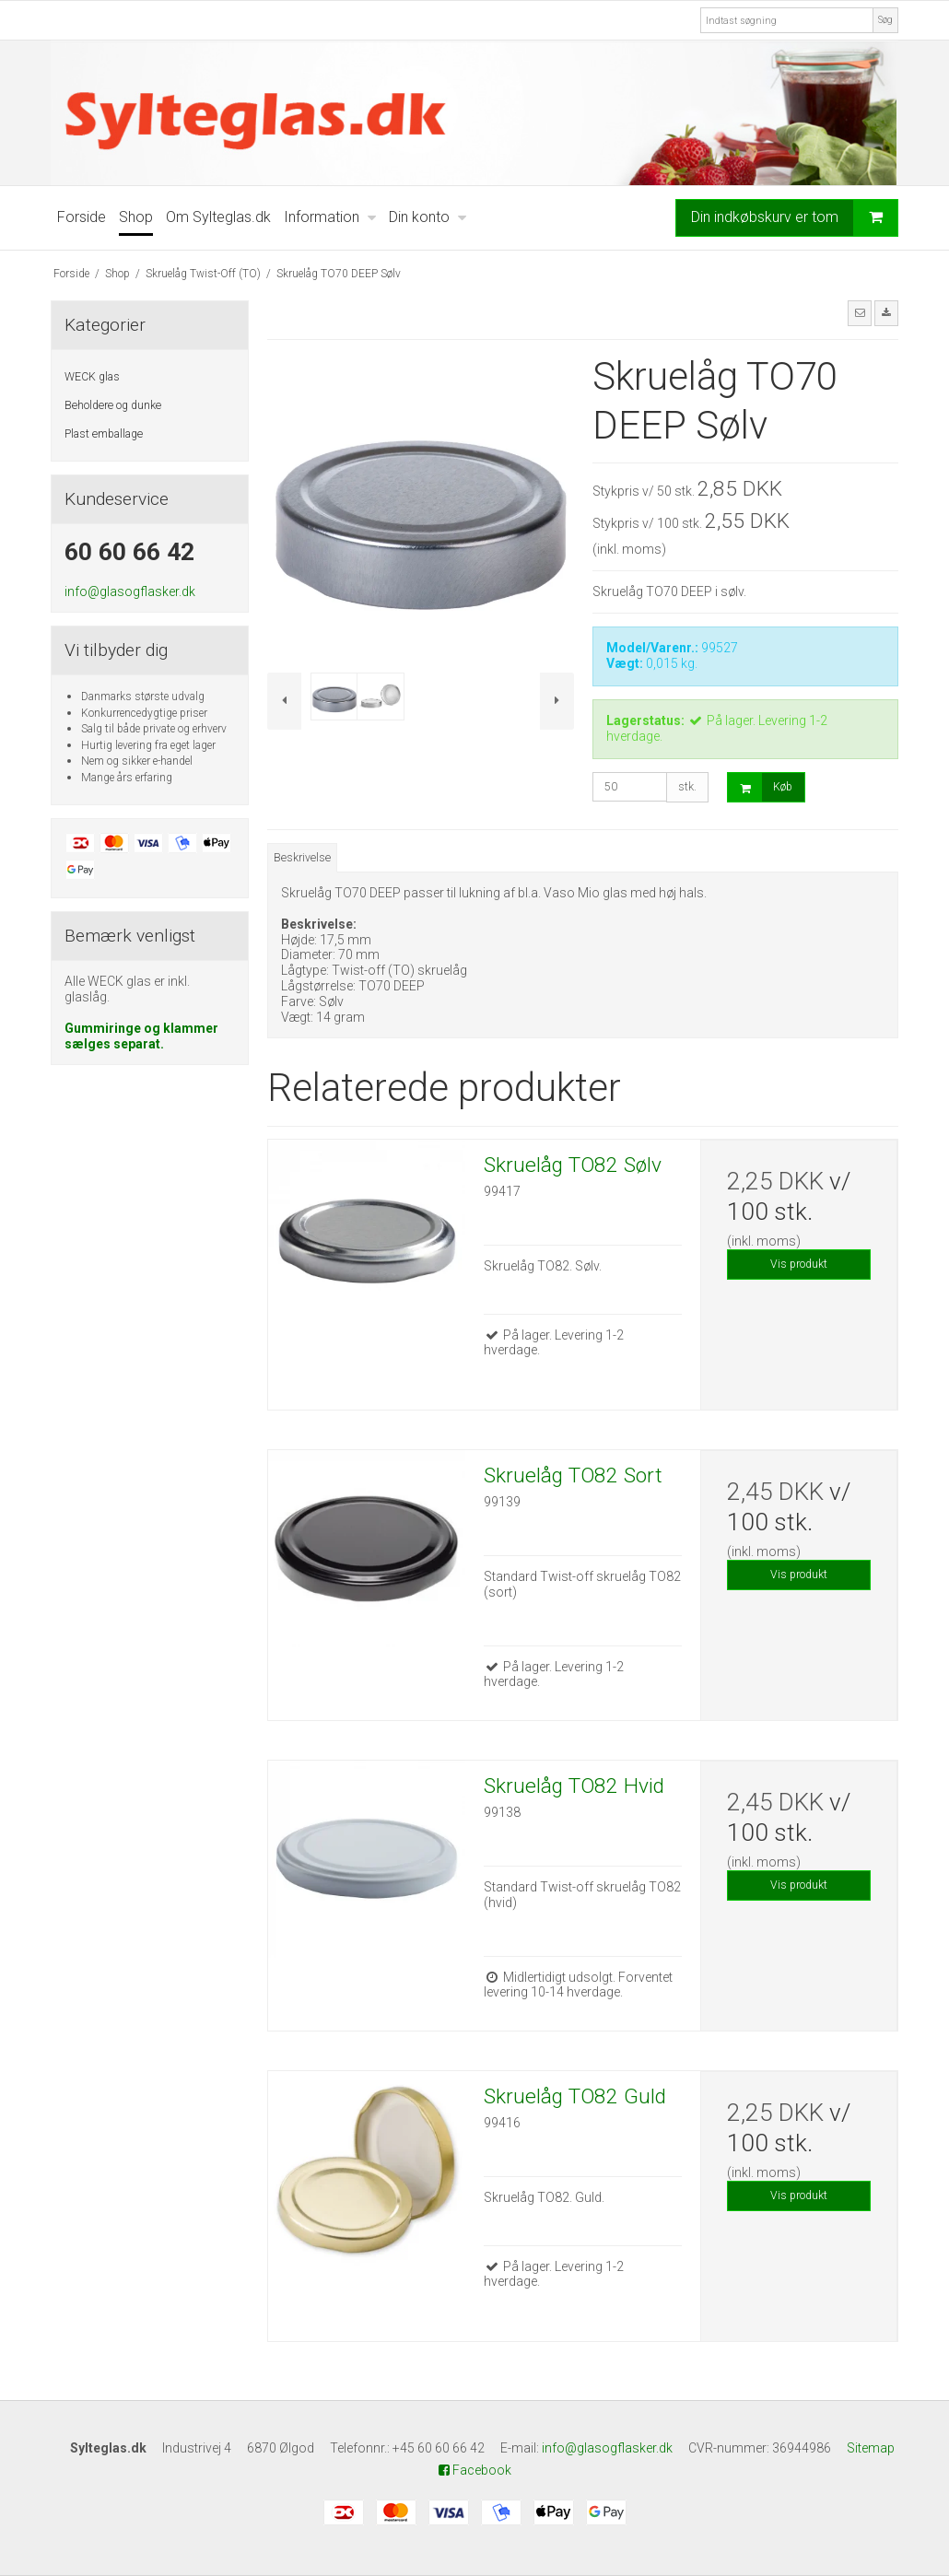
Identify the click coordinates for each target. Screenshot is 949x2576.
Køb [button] (760, 787)
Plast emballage (103, 433)
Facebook (475, 2470)
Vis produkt (798, 1264)
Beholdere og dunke (112, 405)
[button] (860, 313)
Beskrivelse (302, 857)
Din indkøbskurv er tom (794, 217)
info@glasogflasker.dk (129, 591)
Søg (885, 20)
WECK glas (92, 376)
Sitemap (871, 2448)
